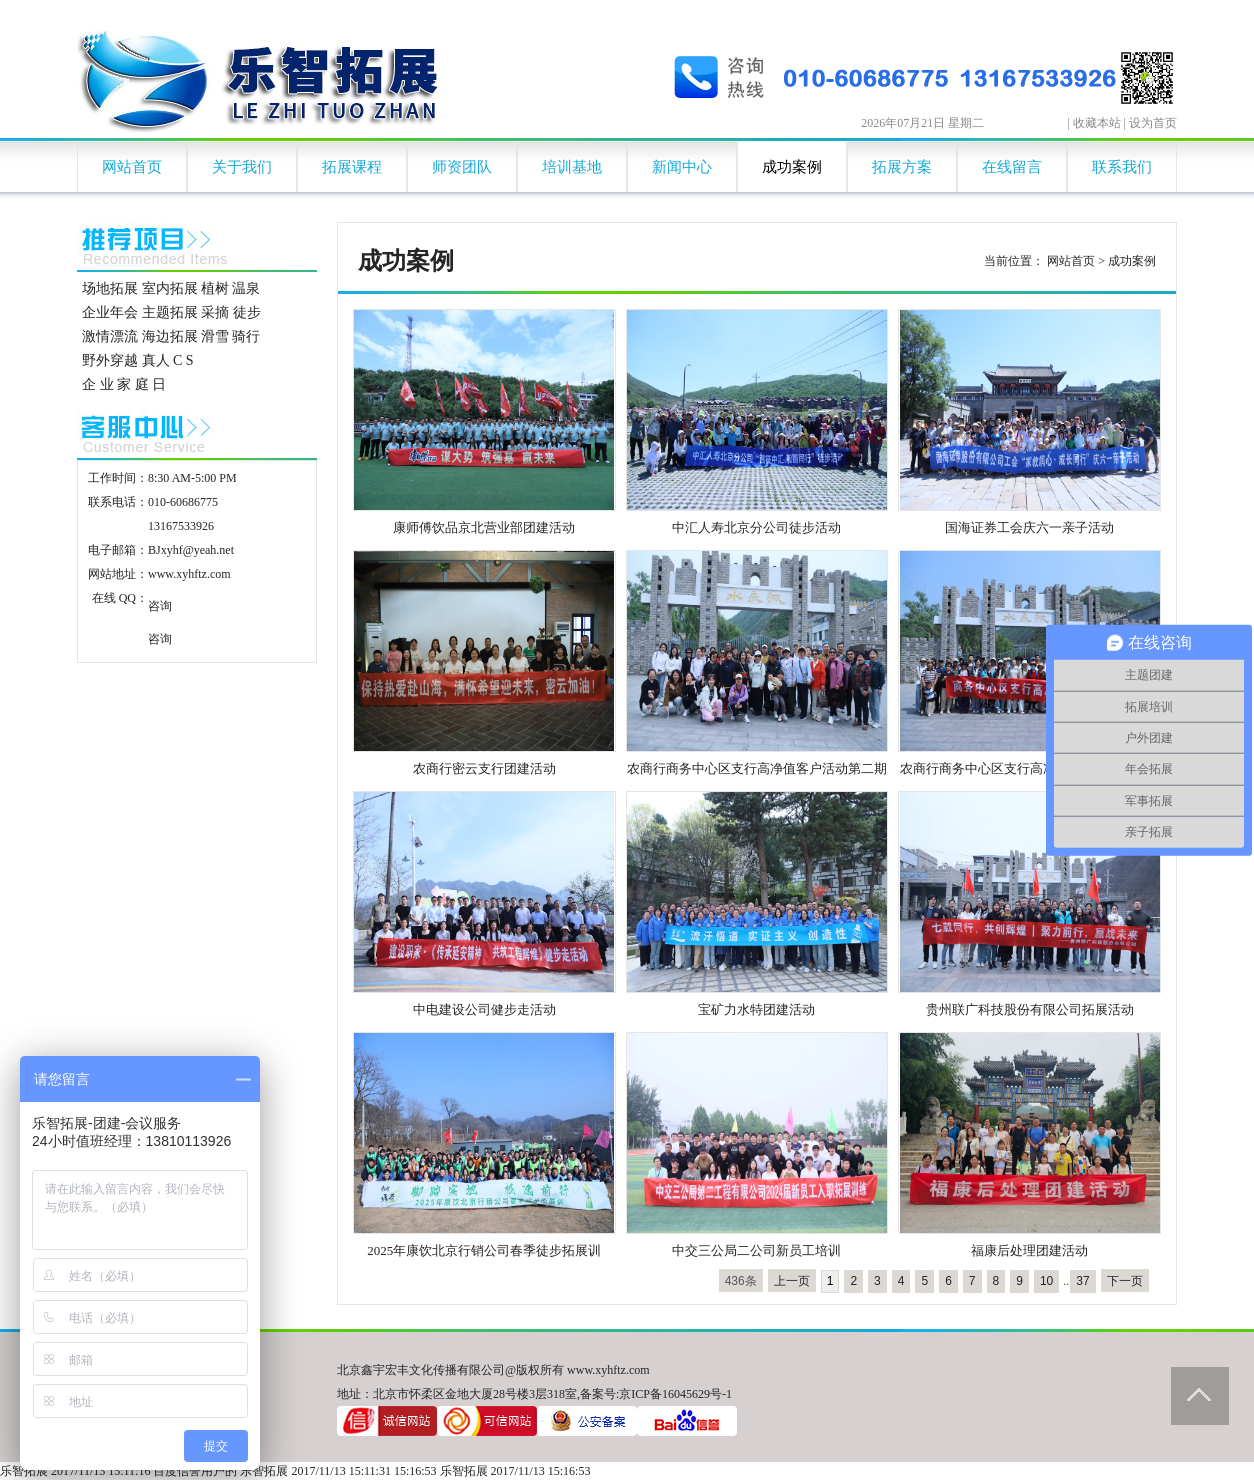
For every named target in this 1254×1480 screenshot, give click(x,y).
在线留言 (1012, 167)
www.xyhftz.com (189, 574)
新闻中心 (682, 167)
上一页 (792, 1281)
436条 (741, 1281)
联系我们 (1122, 167)
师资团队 (462, 167)
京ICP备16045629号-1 (675, 1394)
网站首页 (132, 167)
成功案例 (792, 167)
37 (1082, 1281)
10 (1046, 1281)
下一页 (1125, 1281)
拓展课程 (352, 167)
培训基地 (572, 167)
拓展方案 (902, 167)
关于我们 (242, 167)
